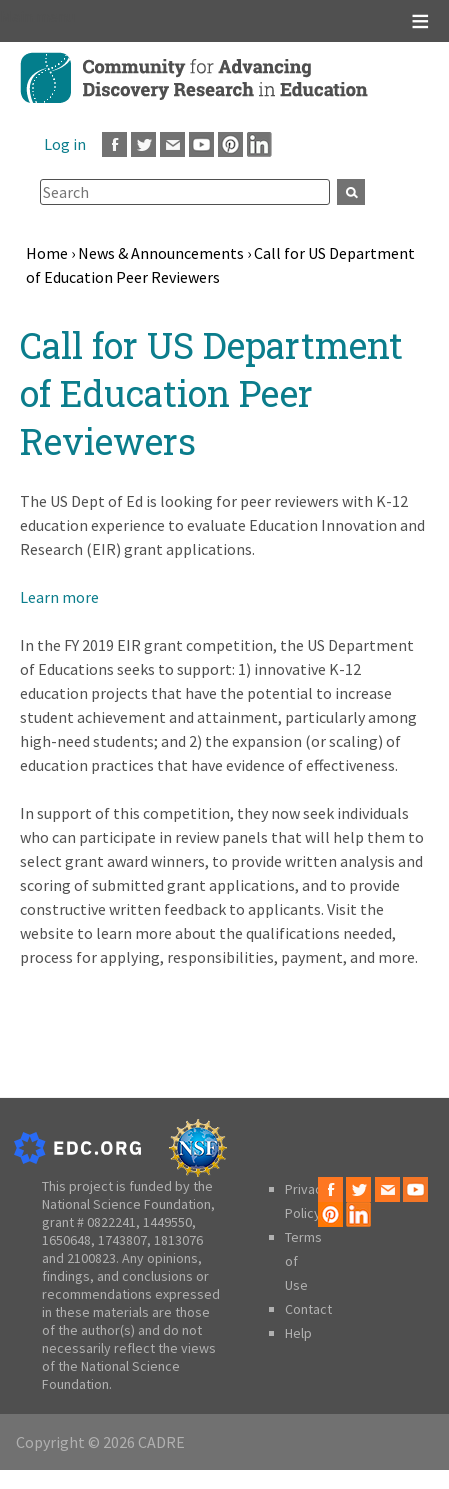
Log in (65, 144)
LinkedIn (259, 144)
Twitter (143, 144)
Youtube (201, 144)
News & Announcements (161, 253)
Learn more (59, 597)
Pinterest (230, 144)
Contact (308, 1309)
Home (47, 253)
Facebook (114, 144)
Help (298, 1333)
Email (172, 144)
